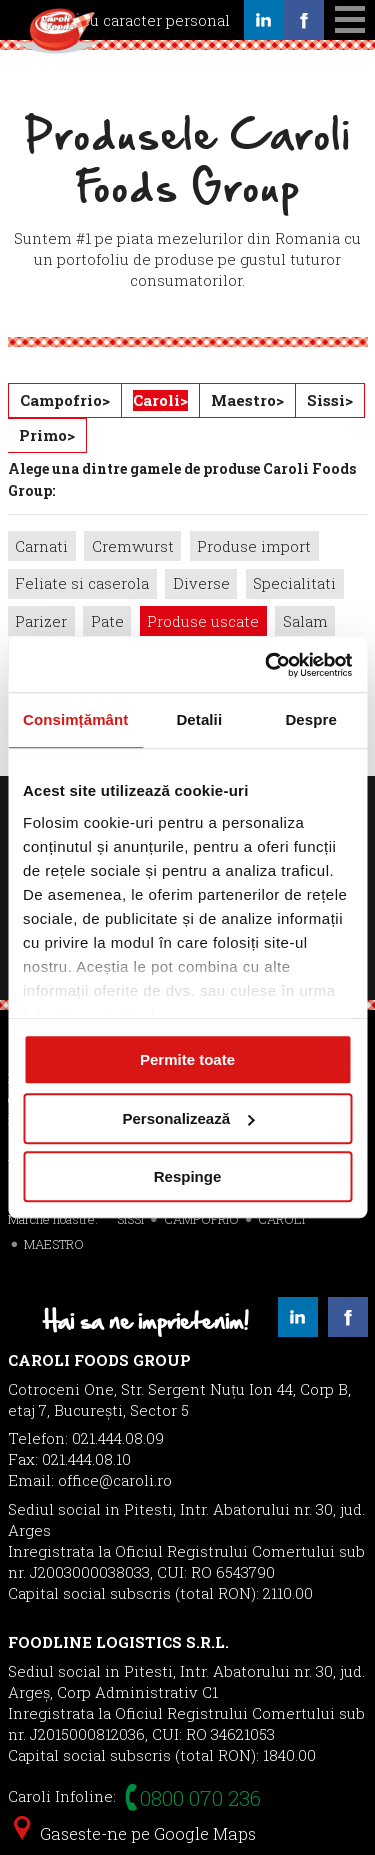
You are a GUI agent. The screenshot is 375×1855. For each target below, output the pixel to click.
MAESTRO (54, 1244)
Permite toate (187, 1059)
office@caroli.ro (115, 1480)
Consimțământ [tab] (75, 719)
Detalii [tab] (199, 719)
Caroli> (160, 400)
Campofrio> (65, 400)
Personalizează (188, 1118)
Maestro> (247, 400)
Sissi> (330, 400)
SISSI (130, 1219)
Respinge (188, 1176)
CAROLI (281, 1219)
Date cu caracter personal (137, 20)
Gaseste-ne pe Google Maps (135, 1833)
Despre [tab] (310, 719)
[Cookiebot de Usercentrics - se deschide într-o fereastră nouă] (267, 665)
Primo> (47, 435)
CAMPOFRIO (201, 1219)
